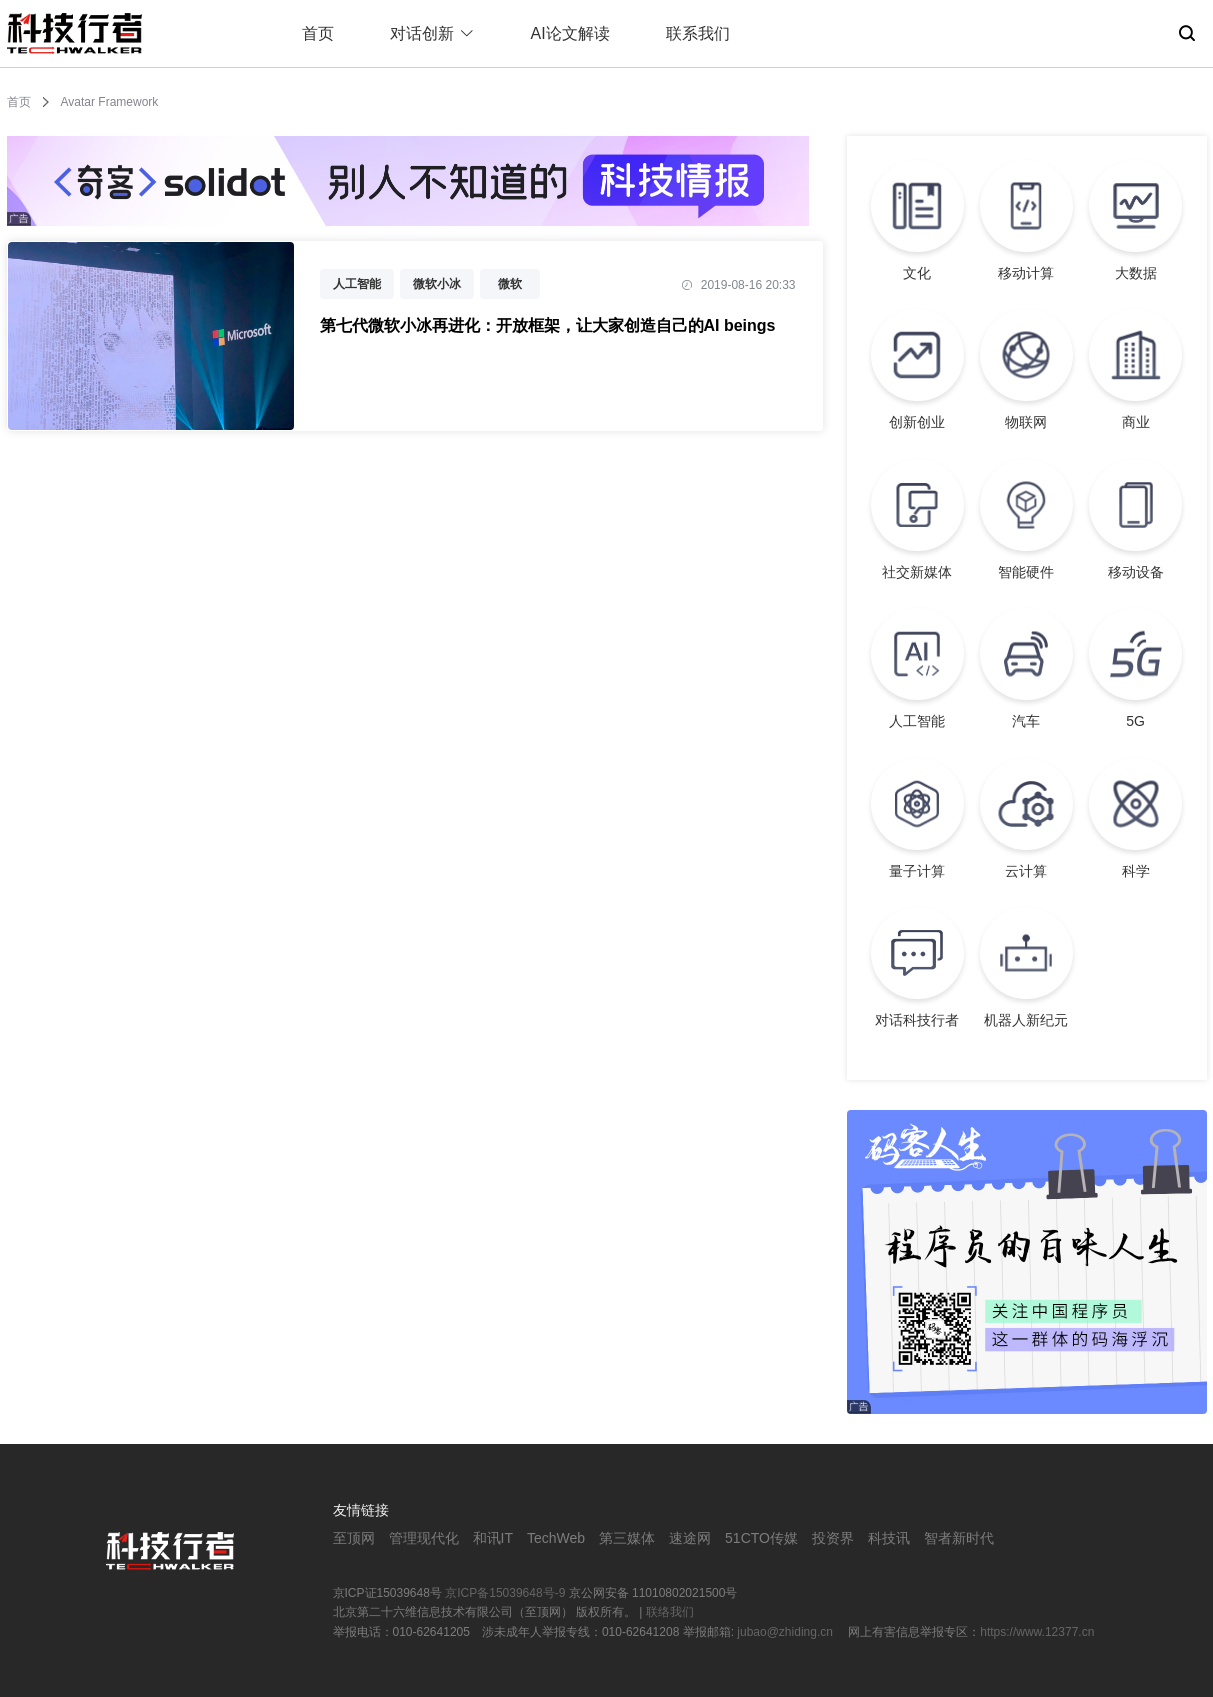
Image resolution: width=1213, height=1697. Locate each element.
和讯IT (493, 1538)
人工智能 (357, 284)
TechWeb (556, 1538)
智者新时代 (959, 1538)
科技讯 (889, 1538)
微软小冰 (437, 284)
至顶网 (354, 1538)
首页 (318, 33)
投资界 (833, 1538)
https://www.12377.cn (1037, 1632)
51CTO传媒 (761, 1538)
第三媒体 (627, 1538)
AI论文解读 (570, 33)
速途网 (690, 1538)
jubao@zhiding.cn (786, 1632)
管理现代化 (424, 1538)
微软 (510, 284)
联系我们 (698, 33)
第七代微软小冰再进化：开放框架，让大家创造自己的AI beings (548, 325)
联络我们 (670, 1612)
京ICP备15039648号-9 (505, 1593)
